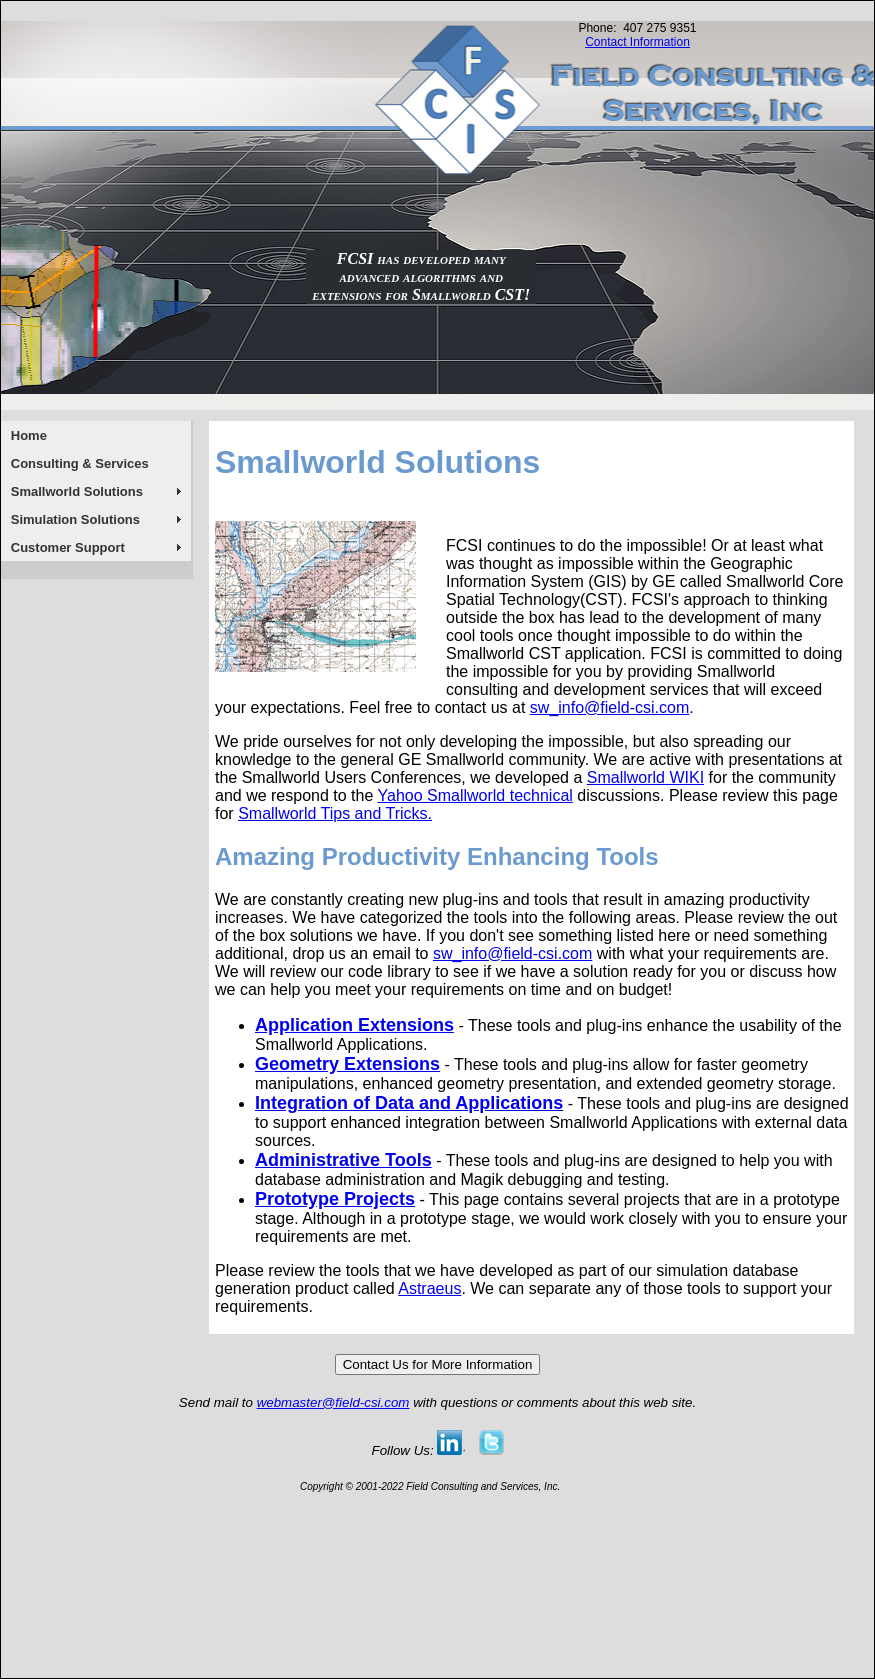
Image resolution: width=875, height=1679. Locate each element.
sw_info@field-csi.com (609, 707)
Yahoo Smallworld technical (475, 795)
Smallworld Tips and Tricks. (335, 813)
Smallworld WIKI (645, 777)
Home (29, 435)
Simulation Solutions (75, 519)
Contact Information (637, 42)
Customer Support (68, 547)
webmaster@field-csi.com (333, 1402)
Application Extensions (354, 1025)
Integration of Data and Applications (409, 1103)
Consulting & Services (80, 463)
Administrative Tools (343, 1160)
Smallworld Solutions (77, 491)
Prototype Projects (335, 1199)
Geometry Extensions (347, 1064)
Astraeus (429, 1288)
